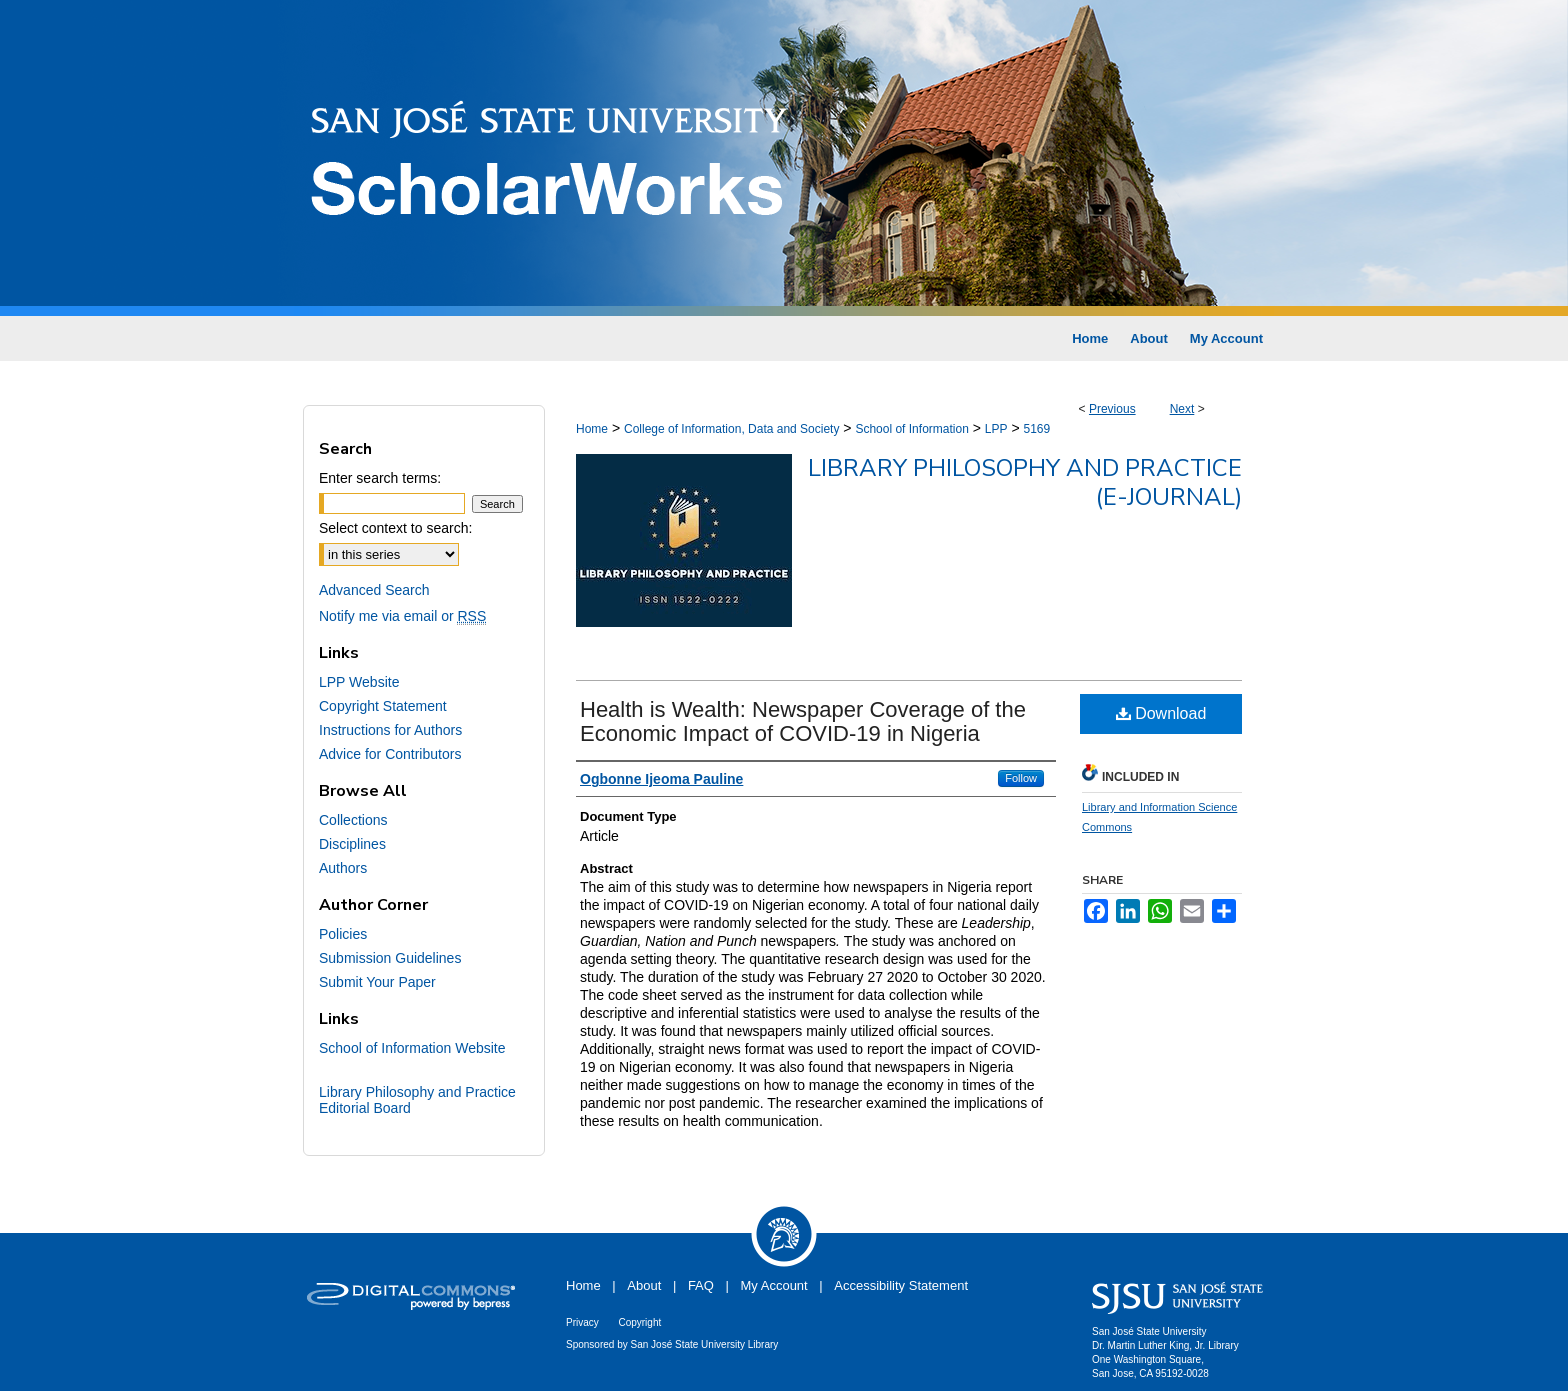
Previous (1112, 409)
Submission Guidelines (390, 958)
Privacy (582, 1322)
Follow (1021, 778)
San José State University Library (705, 1344)
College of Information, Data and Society (731, 429)
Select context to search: (395, 528)
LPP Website (359, 682)
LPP (996, 429)
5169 (1036, 429)
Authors (343, 868)
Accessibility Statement (901, 1285)
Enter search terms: (380, 478)
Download (1161, 713)
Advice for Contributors (390, 754)
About (644, 1285)
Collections (353, 820)
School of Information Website (412, 1048)
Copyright (639, 1322)
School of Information (911, 429)
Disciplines (352, 844)
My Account (774, 1285)
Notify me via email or (402, 616)
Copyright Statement (383, 706)
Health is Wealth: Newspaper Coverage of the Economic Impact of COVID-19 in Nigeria (803, 721)
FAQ (701, 1285)
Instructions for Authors (390, 730)
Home (592, 429)
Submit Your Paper (377, 982)
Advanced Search (374, 590)
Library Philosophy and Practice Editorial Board (417, 1100)
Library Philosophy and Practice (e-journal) (1025, 482)
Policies (343, 934)
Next (1182, 409)
